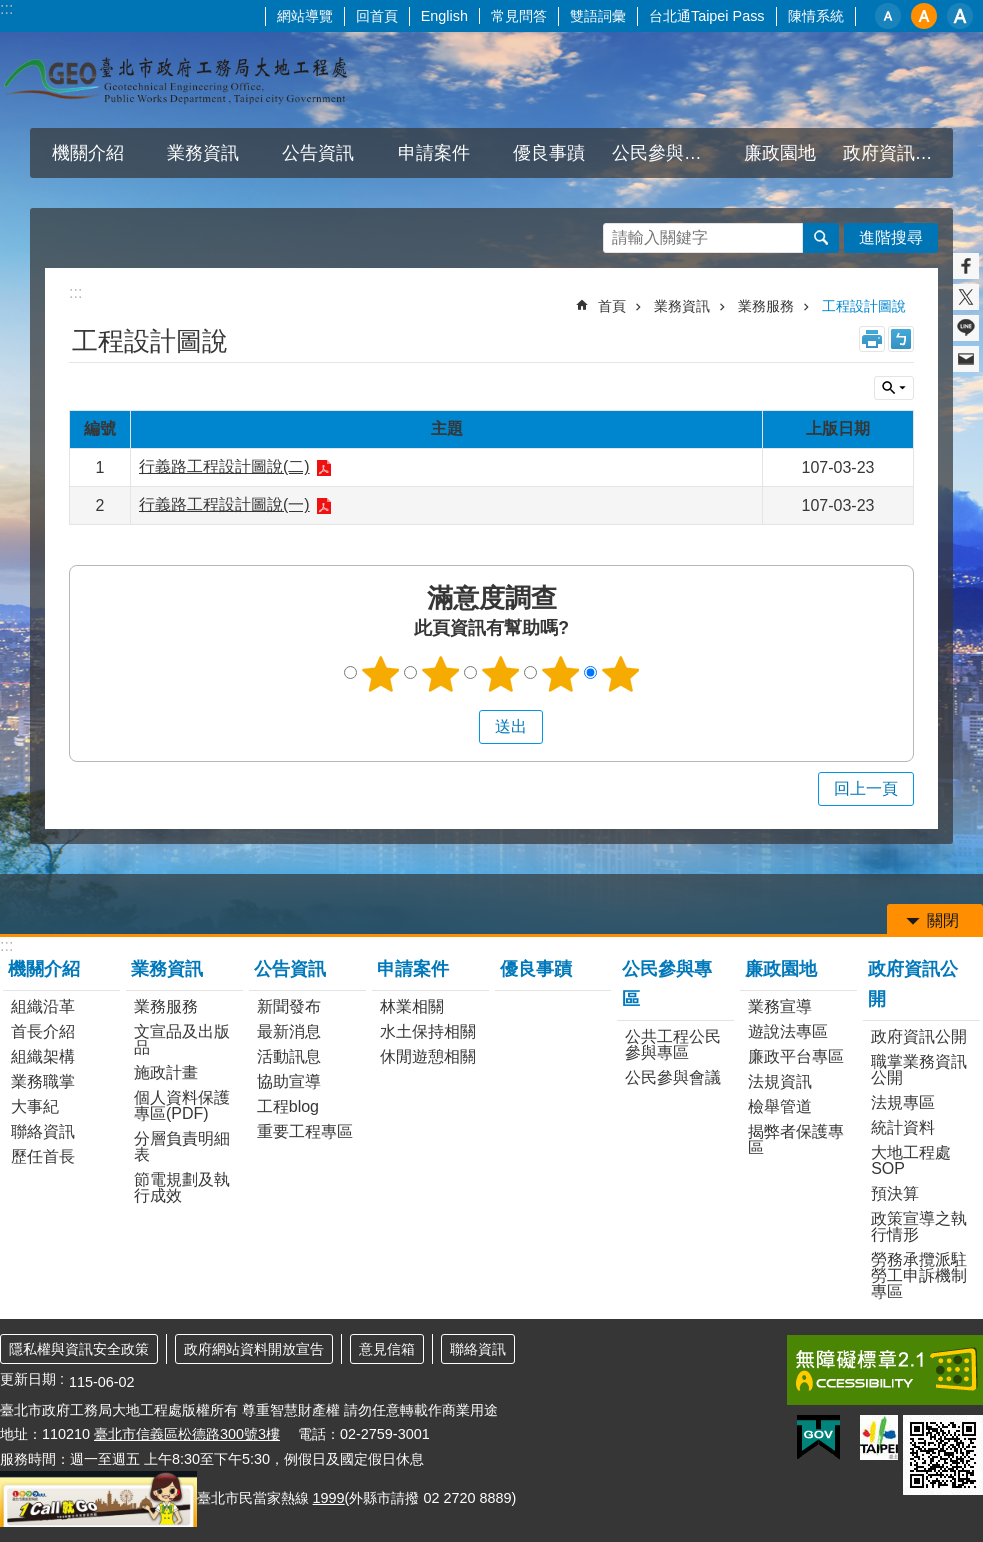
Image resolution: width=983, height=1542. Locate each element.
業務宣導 (780, 1006)
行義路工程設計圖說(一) (224, 504)
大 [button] (960, 16)
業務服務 (766, 306)
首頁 (612, 306)
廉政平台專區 (796, 1056)
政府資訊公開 (897, 153)
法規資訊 (780, 1081)
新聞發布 (289, 1006)
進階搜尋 (891, 237)
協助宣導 (289, 1081)
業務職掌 (43, 1081)
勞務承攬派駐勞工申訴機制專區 (919, 1275)
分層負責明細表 (182, 1146)
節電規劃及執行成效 (182, 1187)
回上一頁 (866, 788)
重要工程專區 (305, 1131)
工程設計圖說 (864, 306)
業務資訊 (203, 153)
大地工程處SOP (911, 1160)
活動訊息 (289, 1056)
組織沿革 (43, 1006)
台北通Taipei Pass (707, 16)
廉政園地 (780, 153)
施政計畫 (166, 1072)
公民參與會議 (673, 1077)
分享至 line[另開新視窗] (966, 328)
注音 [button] (901, 339)
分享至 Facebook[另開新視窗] (966, 266)
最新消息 (289, 1031)
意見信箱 (387, 1349)
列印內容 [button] (872, 339)
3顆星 (500, 674)
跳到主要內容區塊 (10, 10)
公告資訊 (318, 153)
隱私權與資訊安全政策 (79, 1349)
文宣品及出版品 (182, 1039)
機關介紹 (88, 153)
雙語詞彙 (598, 16)
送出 (460, 727)
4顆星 (560, 674)
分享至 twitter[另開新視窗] (966, 297)
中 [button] (924, 16)
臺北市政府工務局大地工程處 (175, 80)
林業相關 (412, 1006)
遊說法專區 (788, 1031)
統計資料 (903, 1127)
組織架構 (43, 1056)
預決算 (895, 1193)
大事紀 (35, 1106)
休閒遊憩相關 (428, 1056)
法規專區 (903, 1102)
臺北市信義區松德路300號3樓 (187, 1434)
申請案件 (434, 153)
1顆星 (380, 674)
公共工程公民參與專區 (673, 1044)
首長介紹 (43, 1031)
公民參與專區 (666, 153)
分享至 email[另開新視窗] (966, 359)
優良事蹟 (549, 153)
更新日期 (28, 1379)
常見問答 (519, 16)
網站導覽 (305, 16)
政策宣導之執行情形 (919, 1226)
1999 (329, 1498)
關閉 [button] (894, 388)
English (444, 16)
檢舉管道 (780, 1106)
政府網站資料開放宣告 (254, 1349)
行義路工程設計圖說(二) (224, 466)
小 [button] (888, 16)
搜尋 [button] (821, 238)
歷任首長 (43, 1156)
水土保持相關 (428, 1031)
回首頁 (377, 16)
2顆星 (440, 674)
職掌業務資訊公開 (919, 1069)
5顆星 (620, 674)
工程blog (288, 1106)
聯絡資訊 (43, 1131)
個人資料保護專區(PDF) (182, 1105)
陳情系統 (816, 16)
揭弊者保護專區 (796, 1139)
